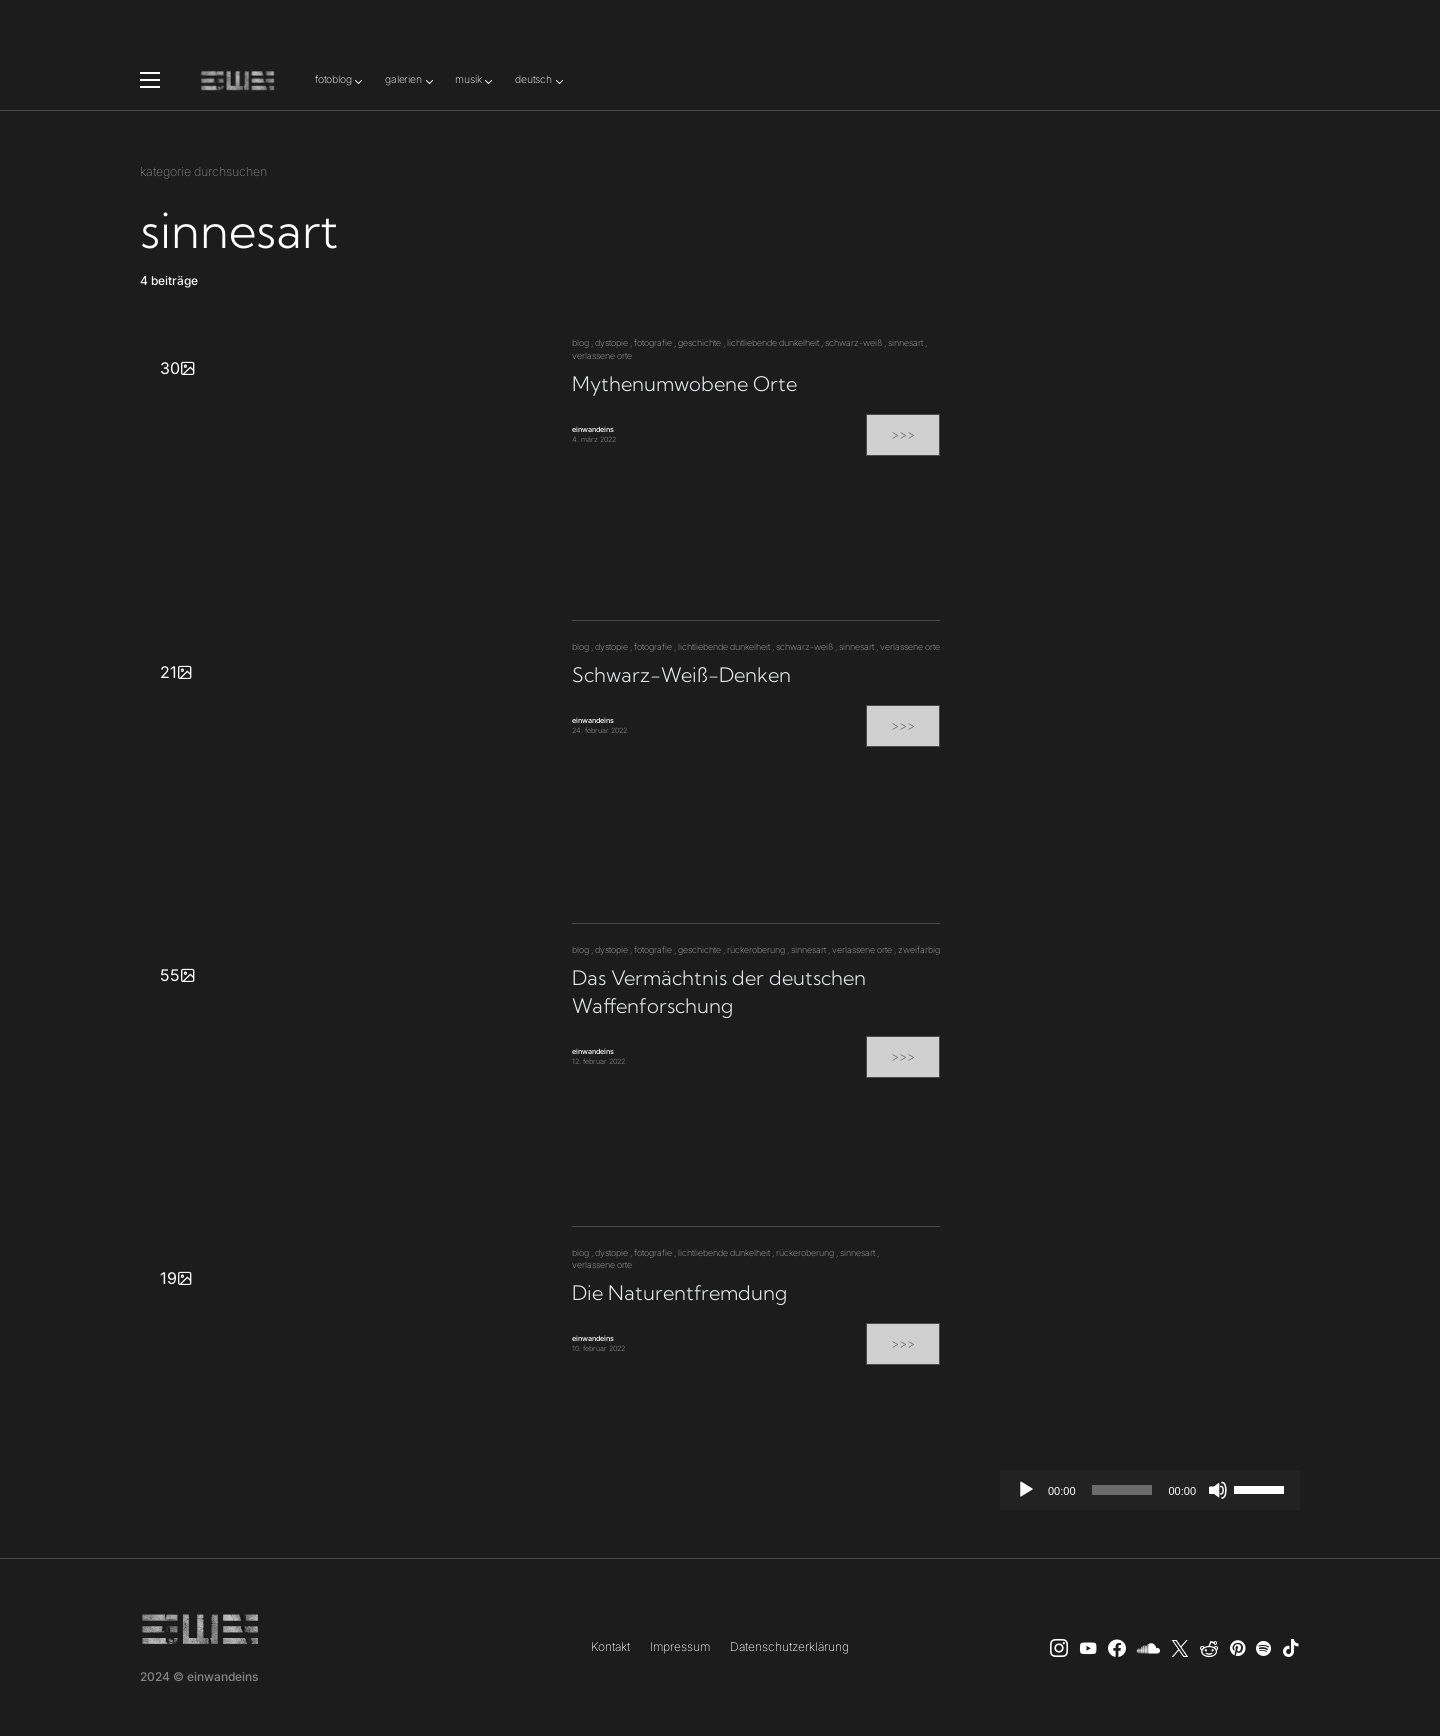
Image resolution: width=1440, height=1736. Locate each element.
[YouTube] (1088, 1648)
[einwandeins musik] (1117, 1648)
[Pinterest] (1237, 1648)
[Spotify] (1263, 1648)
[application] (1150, 1490)
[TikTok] (1291, 1648)
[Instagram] (1059, 1648)
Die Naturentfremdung (679, 1292)
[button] (150, 80)
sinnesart (905, 342)
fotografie (653, 342)
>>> (903, 434)
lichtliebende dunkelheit (773, 342)
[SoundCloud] (1148, 1648)
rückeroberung (756, 949)
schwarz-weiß (853, 342)
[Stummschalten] (1218, 1490)
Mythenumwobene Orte (684, 383)
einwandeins (593, 429)
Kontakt (610, 1646)
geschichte (699, 342)
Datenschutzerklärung (789, 1646)
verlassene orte (602, 355)
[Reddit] (1209, 1648)
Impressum (680, 1646)
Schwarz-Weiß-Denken (681, 674)
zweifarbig (919, 949)
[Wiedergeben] (1026, 1490)
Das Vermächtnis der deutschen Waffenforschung (719, 991)
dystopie (611, 342)
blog (580, 342)
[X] (1180, 1648)
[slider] (1122, 1490)
